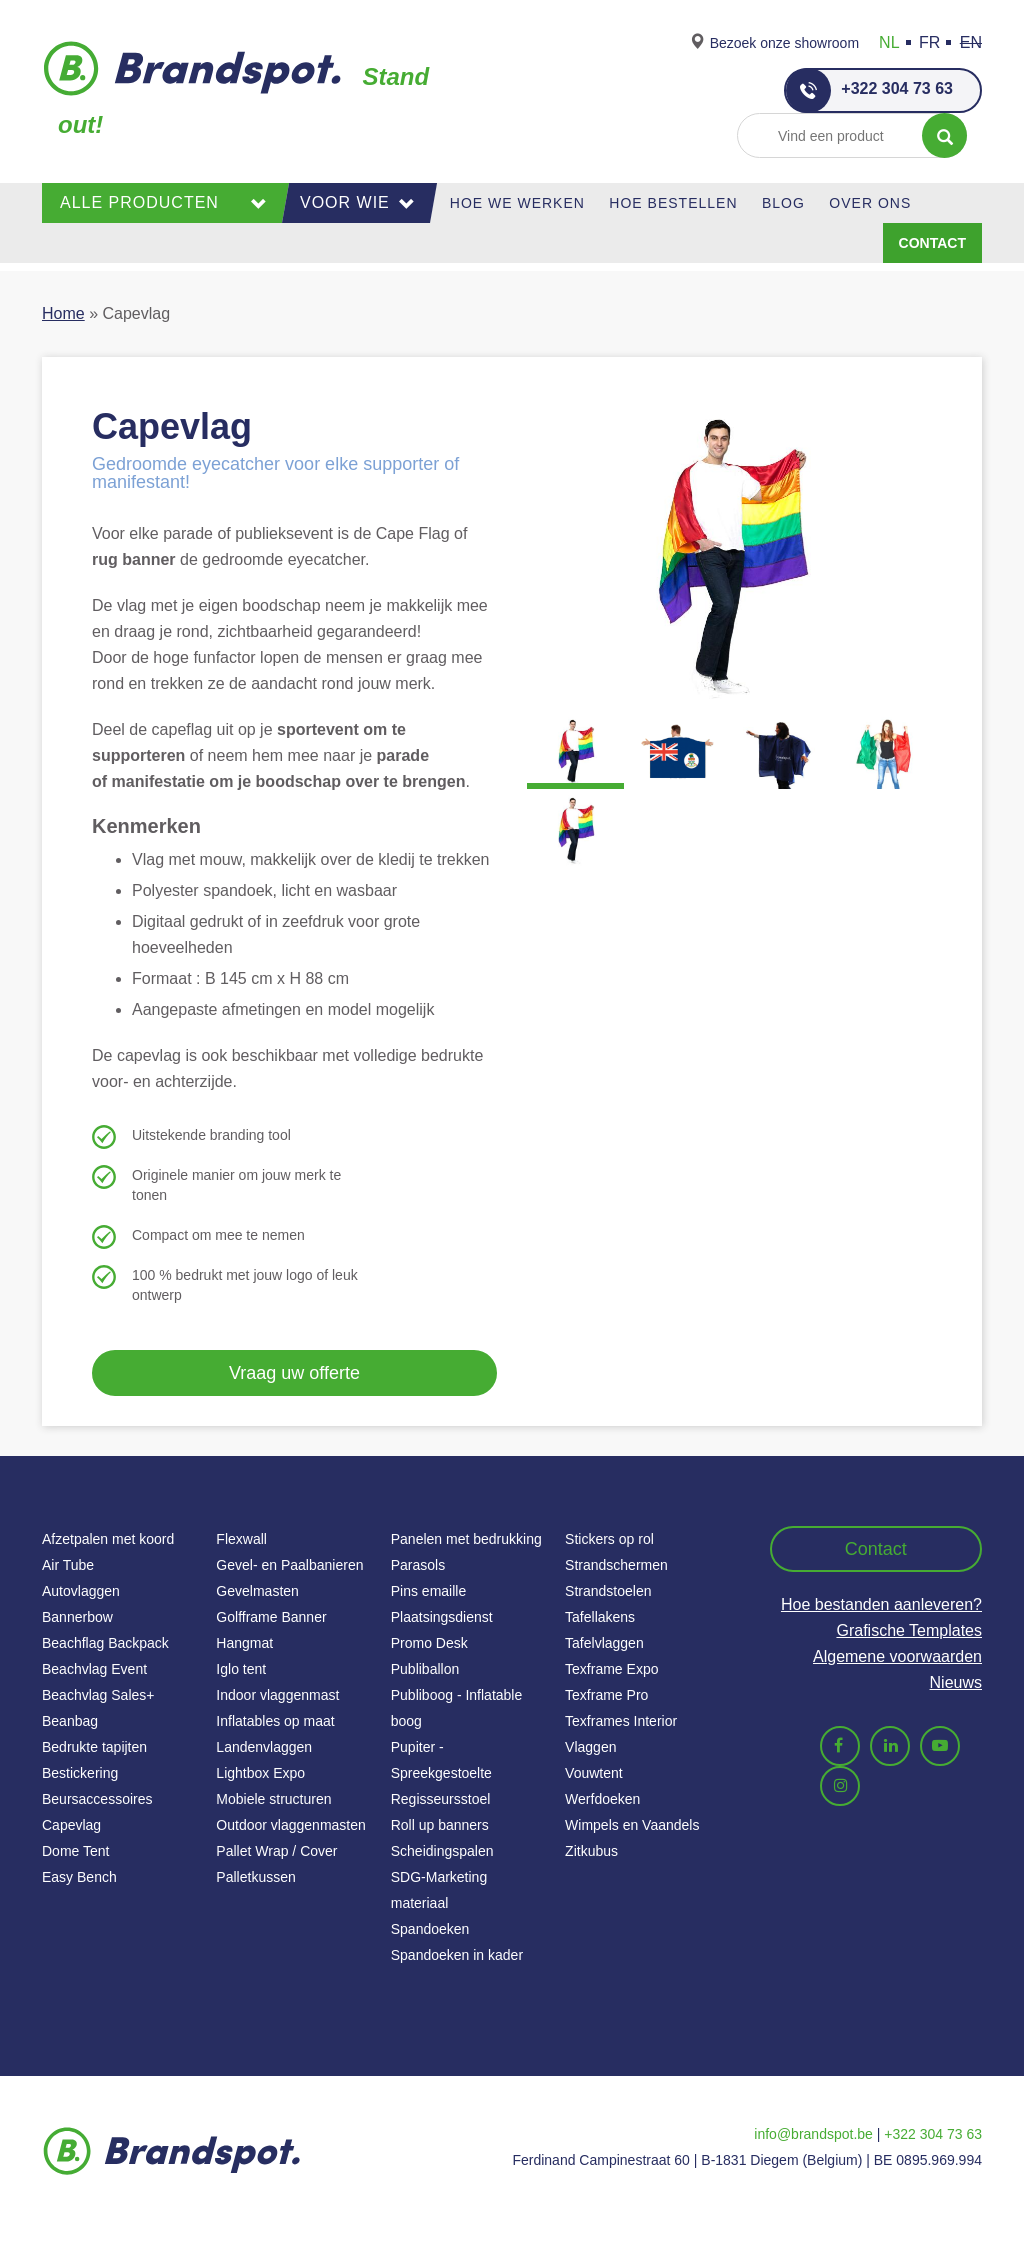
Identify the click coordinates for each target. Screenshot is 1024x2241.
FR (929, 42)
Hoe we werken (517, 203)
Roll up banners (440, 1825)
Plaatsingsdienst (442, 1617)
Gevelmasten (257, 1591)
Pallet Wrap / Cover (276, 1851)
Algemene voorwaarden (897, 1656)
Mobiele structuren (273, 1799)
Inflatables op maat (275, 1721)
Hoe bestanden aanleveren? (881, 1604)
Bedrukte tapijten (94, 1747)
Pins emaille (428, 1591)
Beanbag (70, 1721)
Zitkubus (591, 1851)
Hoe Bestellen (673, 203)
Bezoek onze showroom (784, 43)
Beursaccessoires (97, 1799)
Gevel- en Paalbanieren (289, 1565)
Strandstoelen (608, 1591)
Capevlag (71, 1825)
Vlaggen (590, 1747)
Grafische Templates (909, 1630)
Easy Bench (79, 1877)
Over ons (870, 203)
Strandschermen (616, 1565)
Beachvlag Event (94, 1669)
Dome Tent (75, 1851)
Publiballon (425, 1669)
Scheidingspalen (442, 1851)
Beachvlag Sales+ (98, 1695)
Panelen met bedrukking (466, 1539)
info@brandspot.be (813, 2134)
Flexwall (241, 1539)
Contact (932, 243)
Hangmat (244, 1643)
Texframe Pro (606, 1695)
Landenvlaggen (264, 1747)
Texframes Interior (621, 1721)
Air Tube (68, 1565)
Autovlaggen (81, 1591)
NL (889, 42)
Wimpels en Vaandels (632, 1825)
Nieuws (956, 1682)
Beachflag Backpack (105, 1643)
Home (63, 313)
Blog (783, 203)
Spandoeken (430, 1929)
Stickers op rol (609, 1539)
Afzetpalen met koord (108, 1539)
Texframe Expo (611, 1669)
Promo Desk (429, 1643)
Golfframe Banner (271, 1617)
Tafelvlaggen (604, 1643)
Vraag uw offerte (294, 1373)
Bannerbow (77, 1617)
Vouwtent (594, 1773)
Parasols (418, 1565)
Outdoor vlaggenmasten (290, 1825)
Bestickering (80, 1773)
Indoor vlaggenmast (277, 1695)
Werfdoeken (602, 1799)
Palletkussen (255, 1877)
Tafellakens (600, 1617)
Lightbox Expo (260, 1773)
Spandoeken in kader (457, 1955)
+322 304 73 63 (869, 90)
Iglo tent (241, 1669)
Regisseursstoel (441, 1799)
